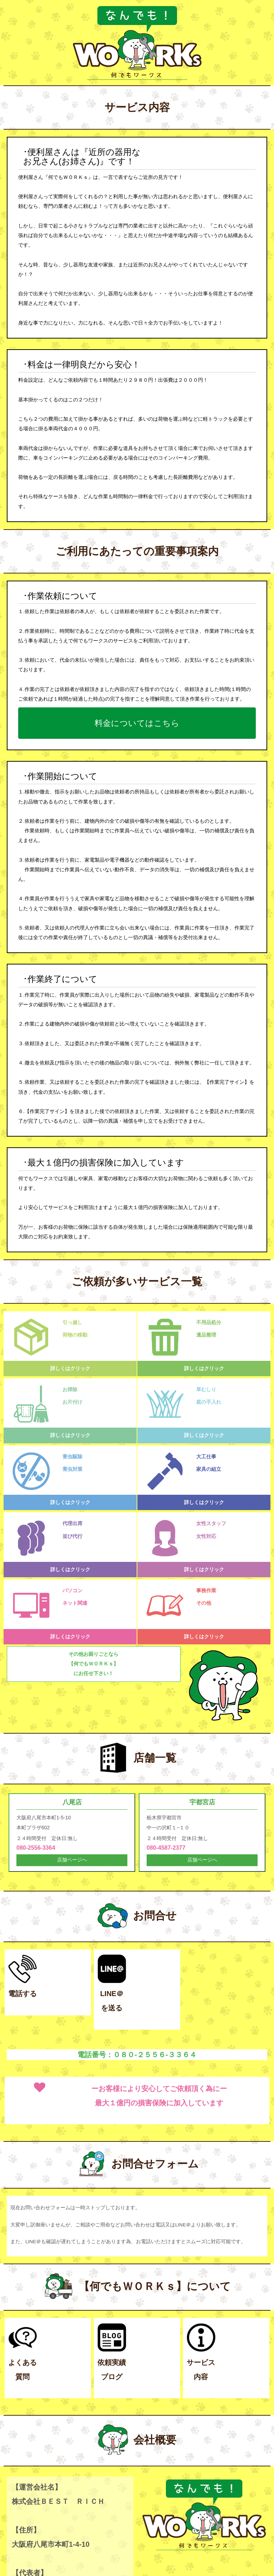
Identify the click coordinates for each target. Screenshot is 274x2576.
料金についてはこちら (137, 722)
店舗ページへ (72, 1859)
